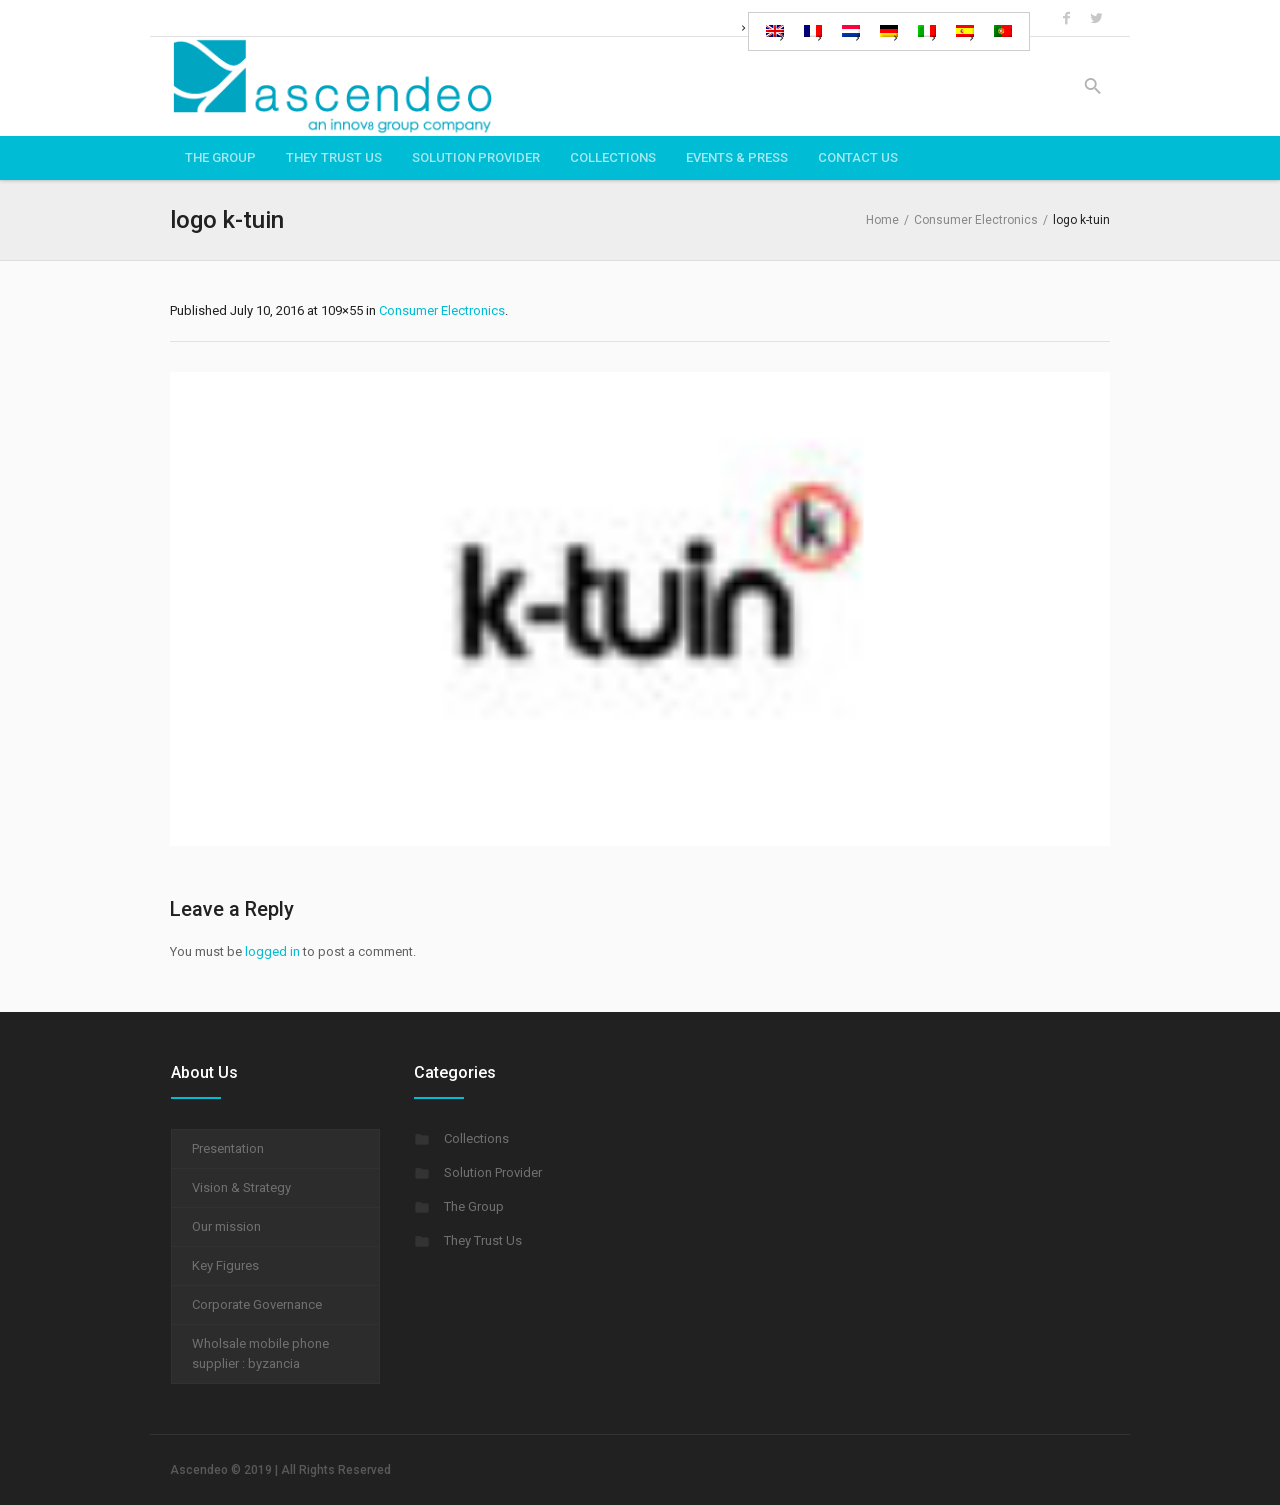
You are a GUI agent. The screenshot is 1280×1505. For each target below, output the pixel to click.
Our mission (226, 1226)
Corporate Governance (257, 1304)
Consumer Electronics (976, 220)
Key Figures (225, 1265)
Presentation (228, 1148)
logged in (272, 951)
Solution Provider (493, 1172)
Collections (476, 1138)
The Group (474, 1206)
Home (882, 220)
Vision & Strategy (241, 1187)
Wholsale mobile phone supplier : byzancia (260, 1353)
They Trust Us (483, 1240)
